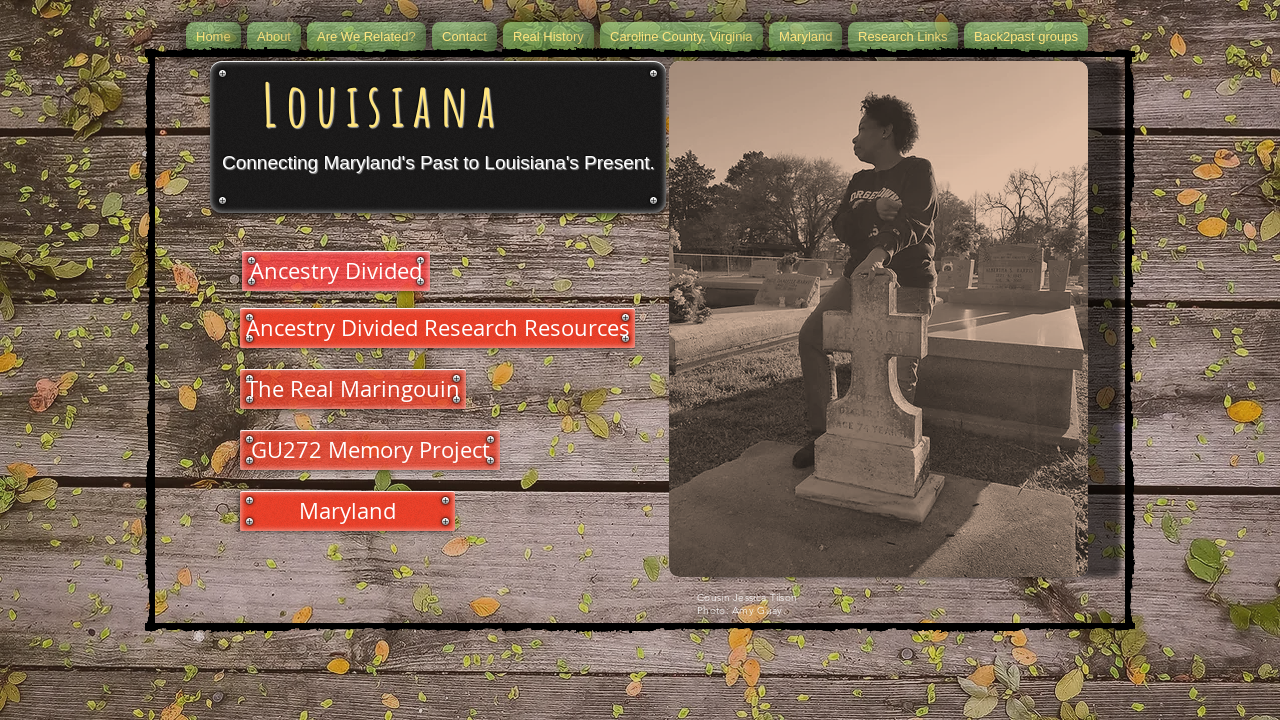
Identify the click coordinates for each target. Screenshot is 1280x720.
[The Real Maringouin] (353, 389)
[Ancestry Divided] (336, 271)
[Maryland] (347, 511)
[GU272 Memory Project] (370, 450)
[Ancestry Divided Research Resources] (437, 328)
